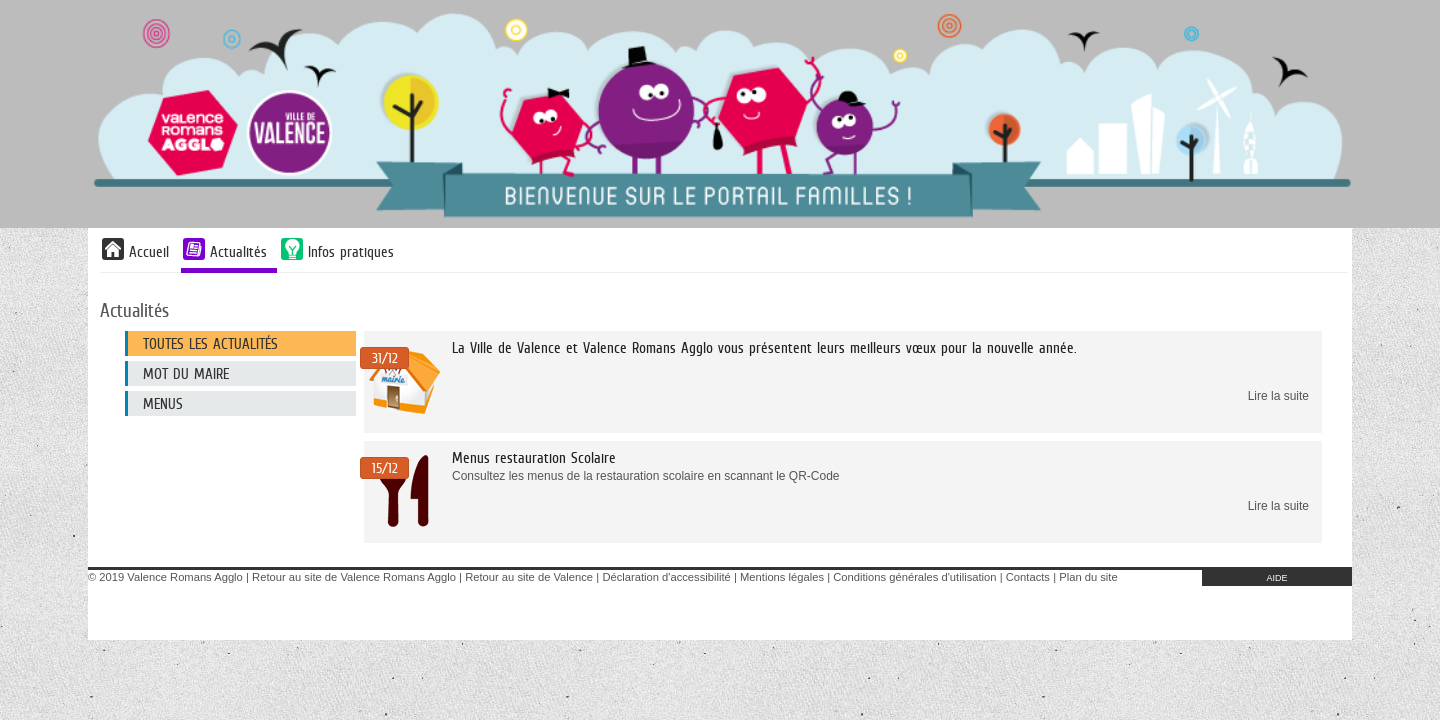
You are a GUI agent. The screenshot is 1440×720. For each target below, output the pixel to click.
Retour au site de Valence (529, 577)
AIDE (1276, 578)
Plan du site (1088, 577)
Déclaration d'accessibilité (666, 577)
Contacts (1028, 577)
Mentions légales (782, 577)
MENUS (163, 403)
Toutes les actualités (210, 343)
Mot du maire (186, 373)
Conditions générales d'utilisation (914, 577)
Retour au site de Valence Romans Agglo (354, 577)
